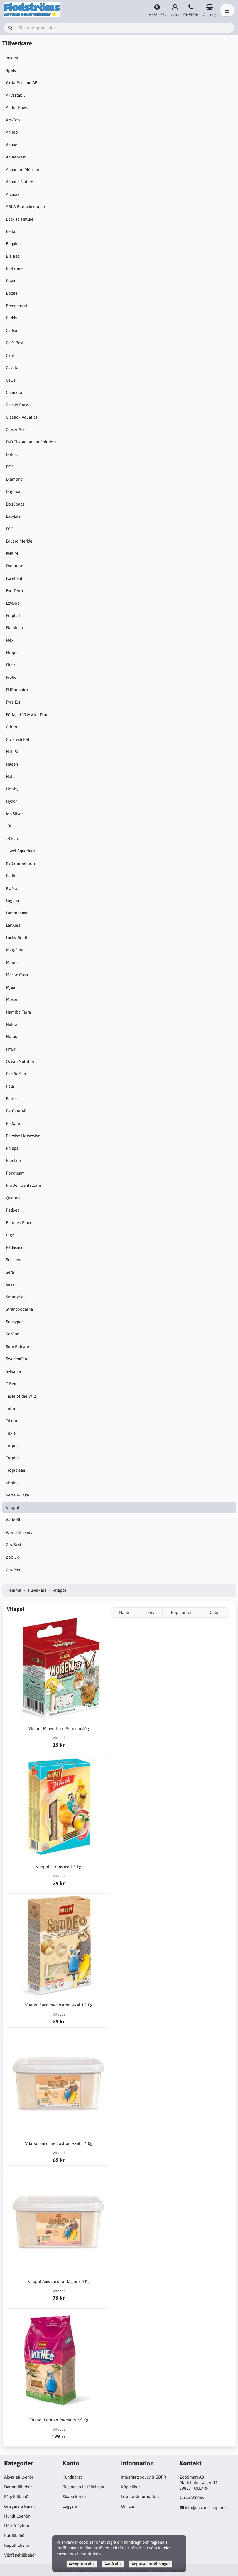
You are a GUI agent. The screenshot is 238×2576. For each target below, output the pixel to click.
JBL (9, 826)
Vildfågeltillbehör (20, 2555)
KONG (12, 888)
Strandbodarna (19, 1309)
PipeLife (13, 1160)
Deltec (12, 454)
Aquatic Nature (20, 181)
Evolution (15, 565)
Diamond (14, 479)
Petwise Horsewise (23, 1135)
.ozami (12, 57)
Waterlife (14, 1519)
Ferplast (13, 615)
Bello (11, 231)
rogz (10, 1234)
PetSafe (13, 1123)
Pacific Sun (16, 1073)
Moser (12, 999)
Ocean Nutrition (21, 1061)
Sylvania (13, 1371)
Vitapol (13, 1507)
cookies (86, 2542)
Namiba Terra (18, 1012)
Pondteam (15, 1173)
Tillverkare (36, 1590)
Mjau (11, 987)
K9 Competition (20, 863)
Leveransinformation (140, 2496)
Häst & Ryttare (17, 2525)
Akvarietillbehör (18, 2477)
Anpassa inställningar (150, 2564)
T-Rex (11, 1383)
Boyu (11, 281)
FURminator (17, 689)
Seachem (14, 1259)
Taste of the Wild (21, 1396)
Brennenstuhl (18, 305)
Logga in (70, 2506)
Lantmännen (17, 912)
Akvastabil (15, 95)
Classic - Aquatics (22, 417)
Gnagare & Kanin (19, 2506)
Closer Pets (16, 429)
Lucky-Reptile (18, 937)
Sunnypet (14, 1321)
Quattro (13, 1197)
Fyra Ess (13, 702)
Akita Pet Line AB (22, 82)
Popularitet (181, 1612)
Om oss (128, 2506)
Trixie (11, 1433)
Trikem (12, 1420)
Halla (11, 776)
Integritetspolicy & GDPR (143, 2477)
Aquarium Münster (23, 169)
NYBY (11, 1049)
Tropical (13, 1458)
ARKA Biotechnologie (25, 206)
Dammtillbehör (18, 2486)
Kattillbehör (15, 2535)
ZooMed (14, 1569)
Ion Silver (14, 813)
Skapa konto (74, 2496)
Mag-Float (15, 950)
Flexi (10, 640)
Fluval (11, 665)
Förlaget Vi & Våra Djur (27, 714)
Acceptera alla (81, 2564)
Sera (10, 1272)
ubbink (12, 1482)
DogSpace (15, 504)
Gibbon (13, 726)
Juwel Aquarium (20, 850)
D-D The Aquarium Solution (31, 441)
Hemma (13, 1590)
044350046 (194, 2498)
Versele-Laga (18, 1495)
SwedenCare (17, 1358)
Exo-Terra (14, 590)
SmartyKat (15, 1297)
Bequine (13, 243)
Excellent (14, 578)
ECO (10, 528)
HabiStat (14, 751)
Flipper (12, 652)
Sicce (11, 1284)
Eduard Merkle (19, 541)
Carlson (13, 330)
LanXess (13, 925)
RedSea (13, 1210)
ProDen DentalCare (23, 1185)
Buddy (12, 318)
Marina (12, 962)
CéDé (11, 380)
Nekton (13, 1024)
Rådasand (15, 1247)
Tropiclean (16, 1470)
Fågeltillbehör (17, 2496)
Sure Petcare (18, 1346)
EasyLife (13, 516)
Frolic (11, 677)
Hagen (12, 764)
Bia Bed (13, 256)
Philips (12, 1148)
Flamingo (15, 627)
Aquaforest (16, 157)
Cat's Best (15, 342)
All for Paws (17, 107)
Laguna (12, 900)
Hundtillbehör (17, 2516)
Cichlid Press (17, 404)
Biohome (14, 268)
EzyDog (13, 603)
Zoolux (12, 1557)
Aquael (12, 144)
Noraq (12, 1036)
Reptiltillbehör (17, 2545)
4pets (11, 70)
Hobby (12, 789)
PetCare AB (16, 1110)
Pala (10, 1086)
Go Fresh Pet (18, 739)
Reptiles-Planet (20, 1222)
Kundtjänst (72, 2477)
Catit (10, 355)
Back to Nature (20, 219)
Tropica (13, 1445)
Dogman (14, 491)
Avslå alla (113, 2564)
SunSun (13, 1334)
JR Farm (13, 838)
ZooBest (14, 1544)
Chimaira (14, 392)
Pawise (12, 1098)
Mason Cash (17, 974)
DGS (10, 466)
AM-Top (13, 120)
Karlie (11, 875)
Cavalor (13, 367)
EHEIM (12, 553)
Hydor (12, 801)
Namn (124, 1612)
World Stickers (19, 1532)
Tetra (11, 1408)
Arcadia (13, 194)
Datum (214, 1612)
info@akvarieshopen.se (206, 2507)
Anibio (12, 132)
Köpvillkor (130, 2486)
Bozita (12, 293)
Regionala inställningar (83, 2486)
